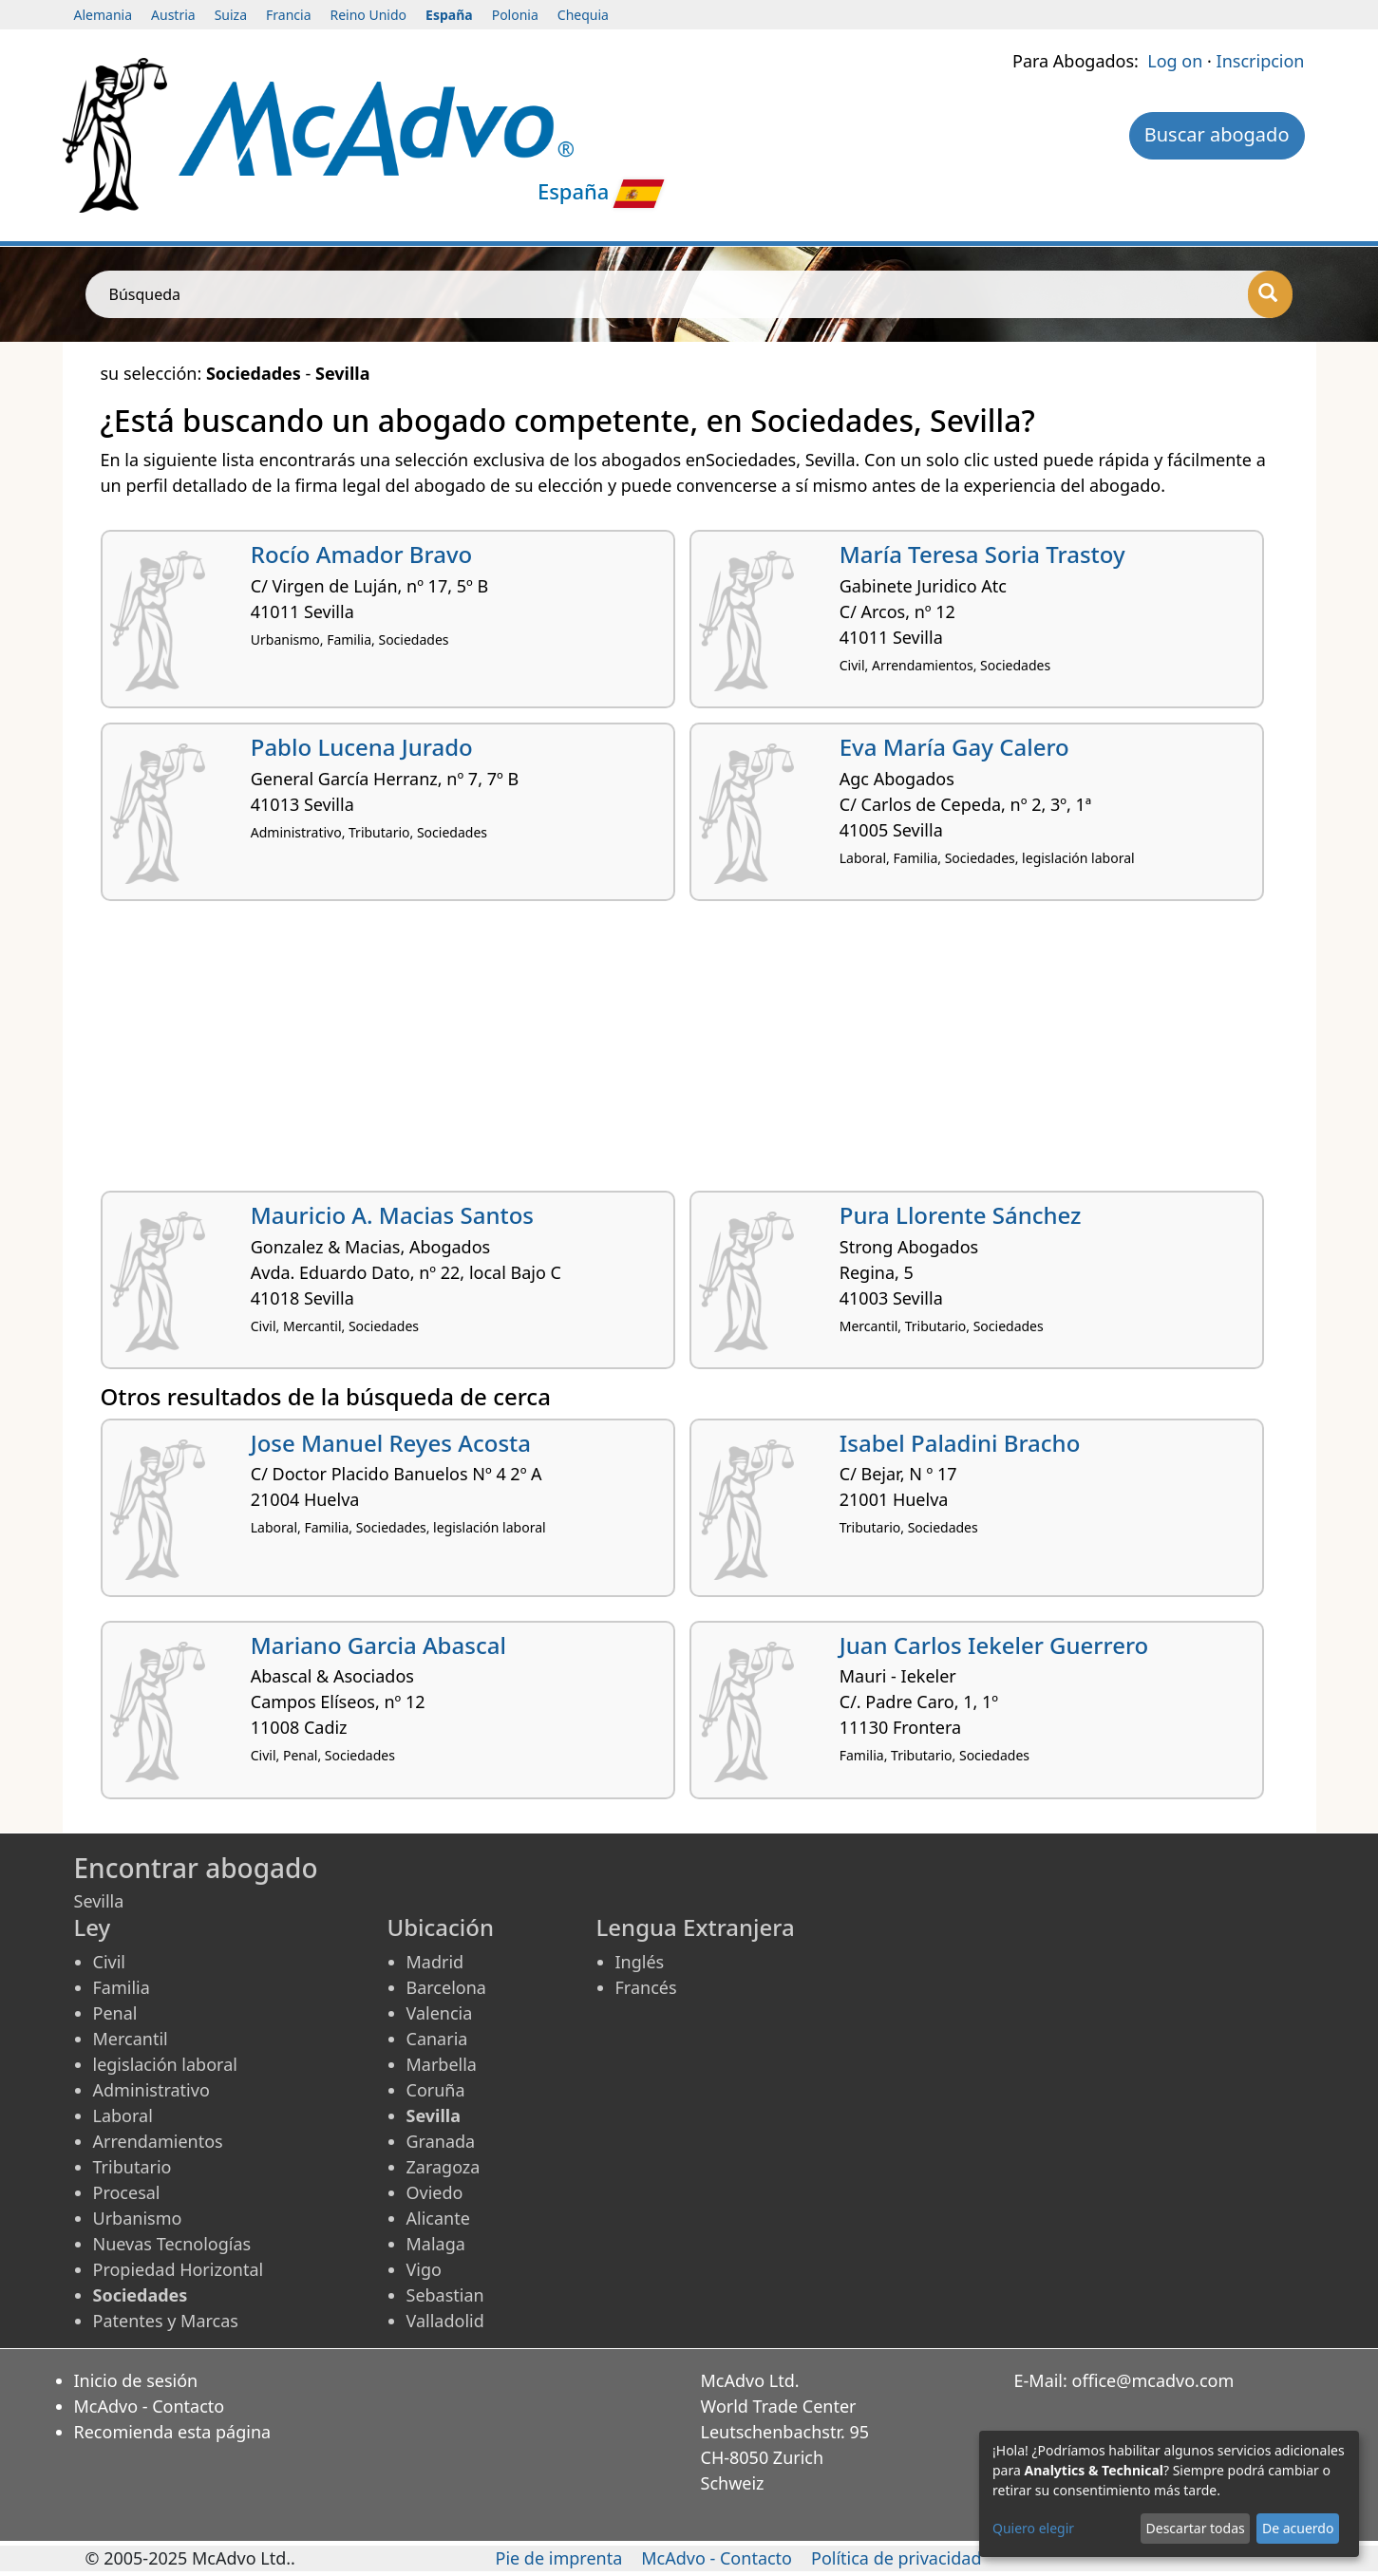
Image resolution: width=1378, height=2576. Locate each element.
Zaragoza (443, 2166)
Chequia (583, 15)
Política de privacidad (896, 2558)
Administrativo (151, 2089)
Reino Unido (368, 15)
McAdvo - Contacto (149, 2406)
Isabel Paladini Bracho (960, 1442)
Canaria (437, 2038)
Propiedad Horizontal (178, 2269)
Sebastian (445, 2295)
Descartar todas (1195, 2528)
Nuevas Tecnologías (172, 2243)
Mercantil (130, 2038)
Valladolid (445, 2320)
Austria (173, 15)
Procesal (126, 2192)
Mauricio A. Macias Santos (392, 1215)
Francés (646, 1987)
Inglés (640, 1961)
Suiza (231, 15)
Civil (109, 1961)
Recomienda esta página (173, 2431)
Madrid (435, 1961)
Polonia (515, 15)
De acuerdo (1297, 2528)
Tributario (132, 2166)
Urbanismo (137, 2218)
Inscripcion (1261, 60)
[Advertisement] (670, 1053)
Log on (1174, 60)
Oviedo (434, 2192)
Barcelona (446, 1987)
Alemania (103, 15)
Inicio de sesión (136, 2380)
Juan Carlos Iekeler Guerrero (994, 1645)
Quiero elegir (1033, 2528)
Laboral (123, 2115)
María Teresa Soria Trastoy (982, 554)
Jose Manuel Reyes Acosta (391, 1442)
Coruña (435, 2089)
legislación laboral (165, 2064)
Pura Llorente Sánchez (961, 1215)
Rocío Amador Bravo (362, 554)
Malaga (435, 2243)
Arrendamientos (158, 2141)
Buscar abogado (1217, 134)
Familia (121, 1987)
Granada (441, 2141)
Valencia (439, 2013)
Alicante (438, 2218)
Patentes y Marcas (165, 2320)
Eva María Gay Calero (954, 746)
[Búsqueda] (1270, 294)
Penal (115, 2013)
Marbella (441, 2064)
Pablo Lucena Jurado (362, 746)
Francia (288, 15)
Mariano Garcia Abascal (378, 1645)
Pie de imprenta (559, 2558)
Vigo (424, 2269)
